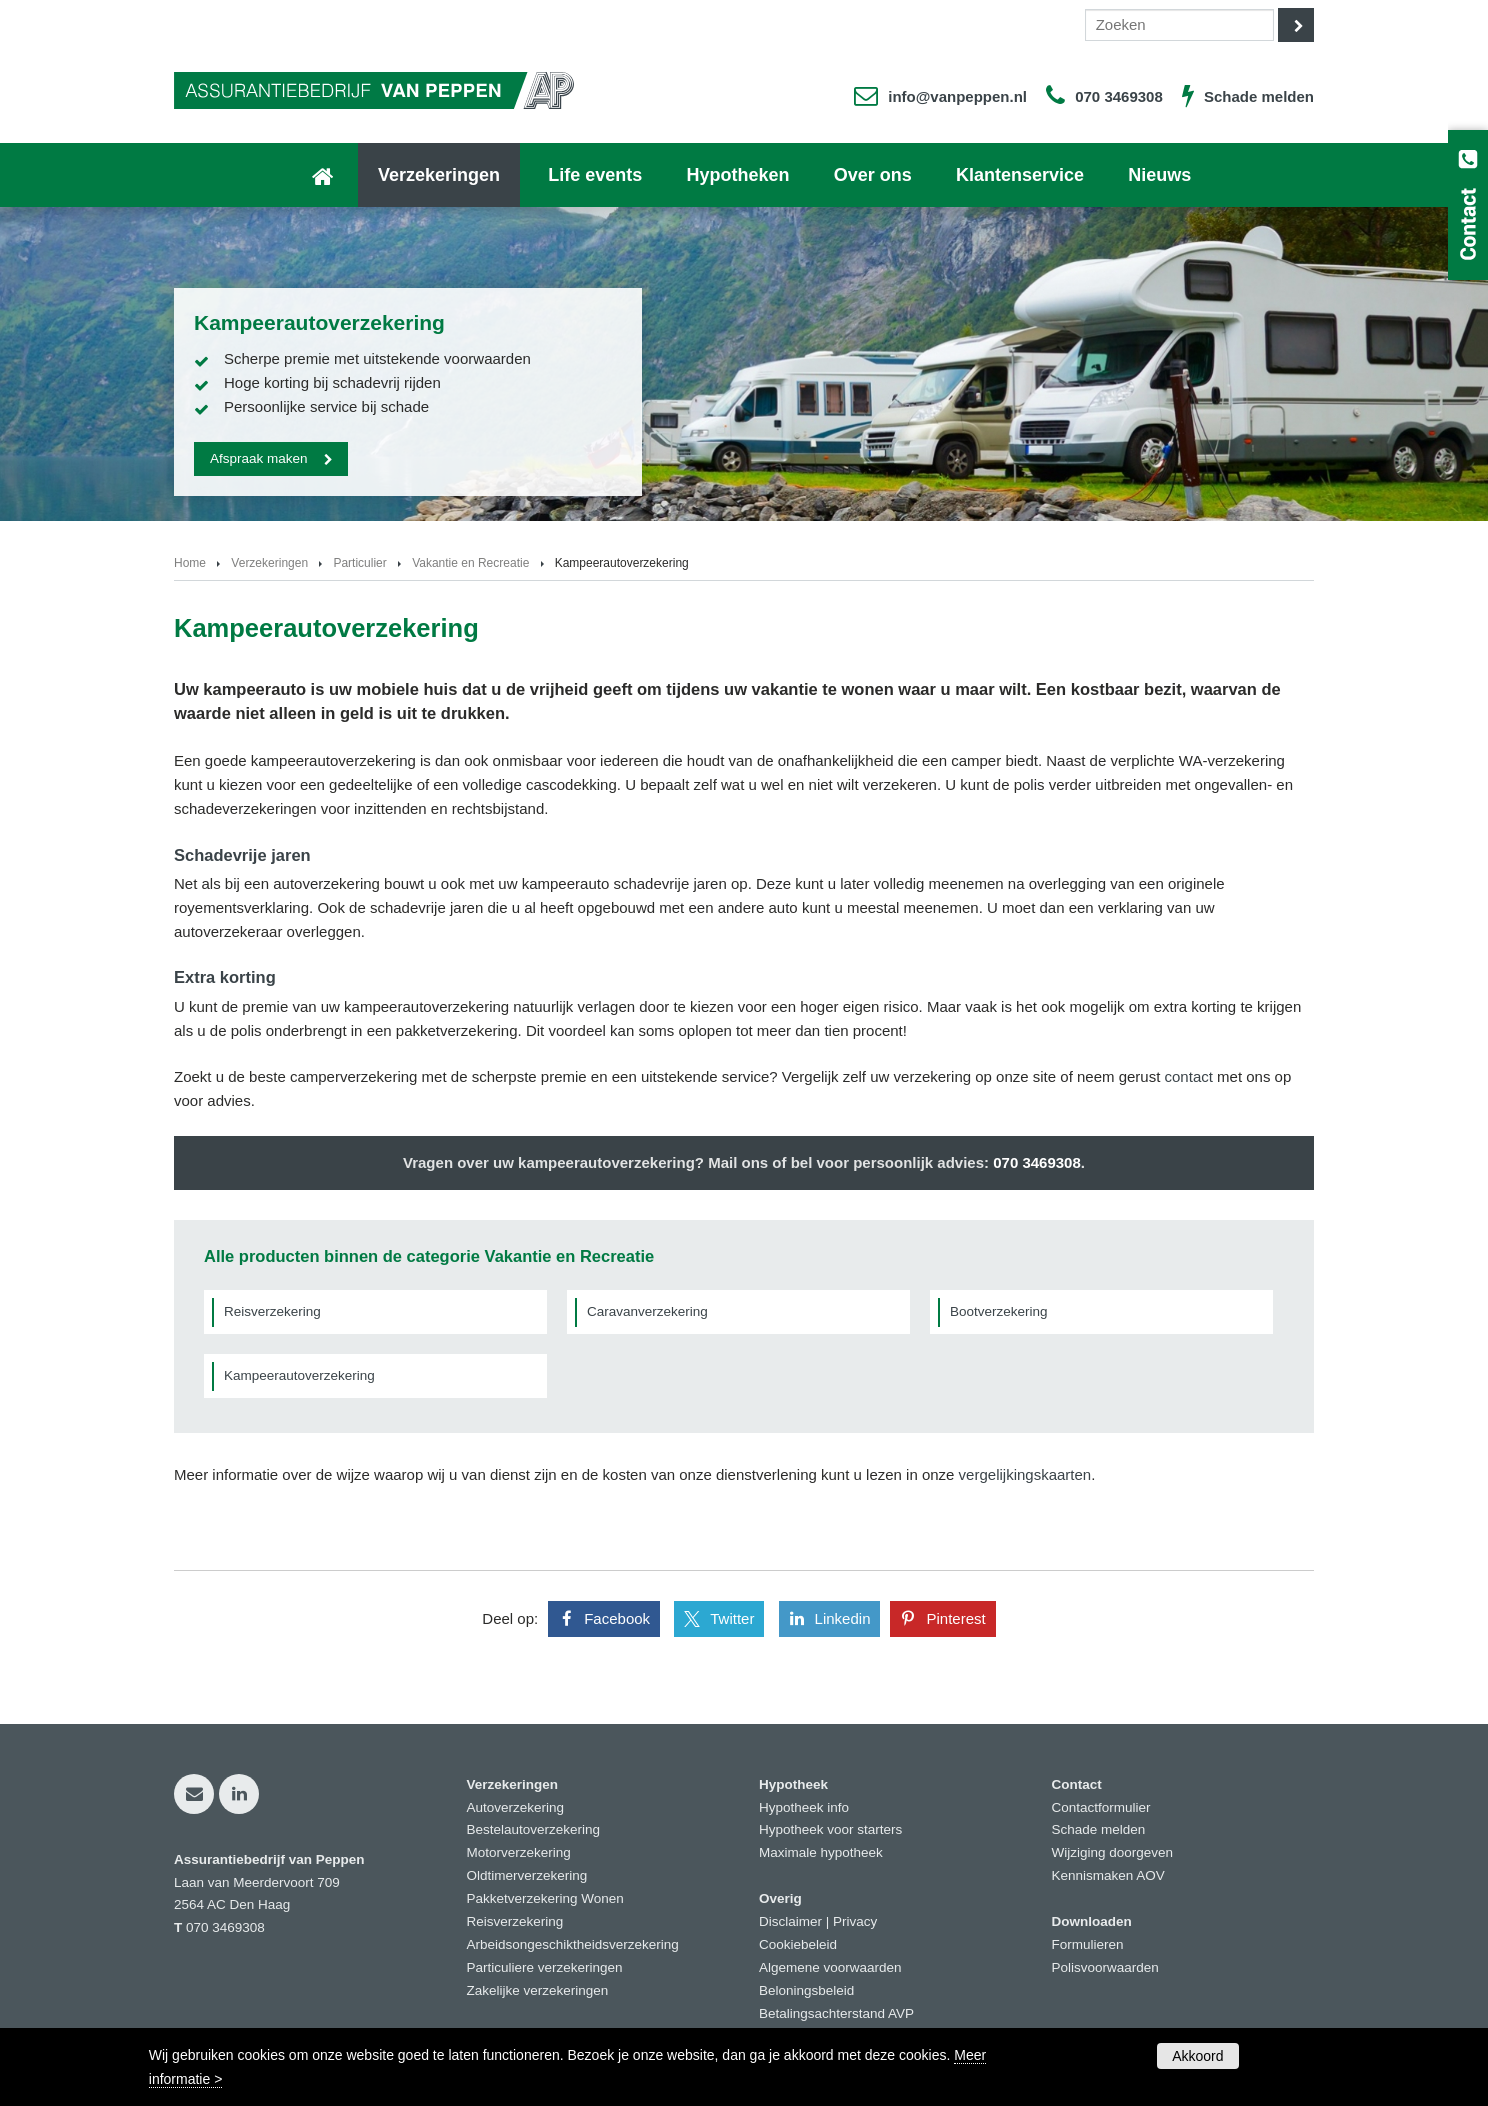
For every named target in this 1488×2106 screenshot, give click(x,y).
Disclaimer (790, 1921)
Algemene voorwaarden (830, 1967)
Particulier (359, 563)
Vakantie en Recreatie (470, 563)
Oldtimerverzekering (527, 1875)
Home (190, 563)
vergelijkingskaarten (1025, 1474)
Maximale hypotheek (821, 1852)
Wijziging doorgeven (1113, 1852)
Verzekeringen (269, 563)
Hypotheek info (804, 1807)
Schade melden (1259, 96)
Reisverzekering (272, 1311)
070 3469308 (1119, 96)
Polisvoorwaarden (1105, 1967)
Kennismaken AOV (1108, 1875)
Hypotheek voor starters (830, 1829)
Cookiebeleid (798, 1944)
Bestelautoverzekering (534, 1829)
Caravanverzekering (647, 1311)
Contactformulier (1101, 1807)
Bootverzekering (999, 1311)
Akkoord (1197, 2056)
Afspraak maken (259, 458)
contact (1189, 1076)
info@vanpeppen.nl (957, 96)
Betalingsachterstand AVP (836, 2013)
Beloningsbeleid (806, 1990)
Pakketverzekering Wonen (545, 1898)
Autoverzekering (516, 1807)
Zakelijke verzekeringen (538, 1990)
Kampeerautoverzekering (299, 1375)
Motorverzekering (519, 1852)
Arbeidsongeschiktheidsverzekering (573, 1944)
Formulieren (1088, 1944)
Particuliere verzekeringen (545, 1967)
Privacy (855, 1921)
